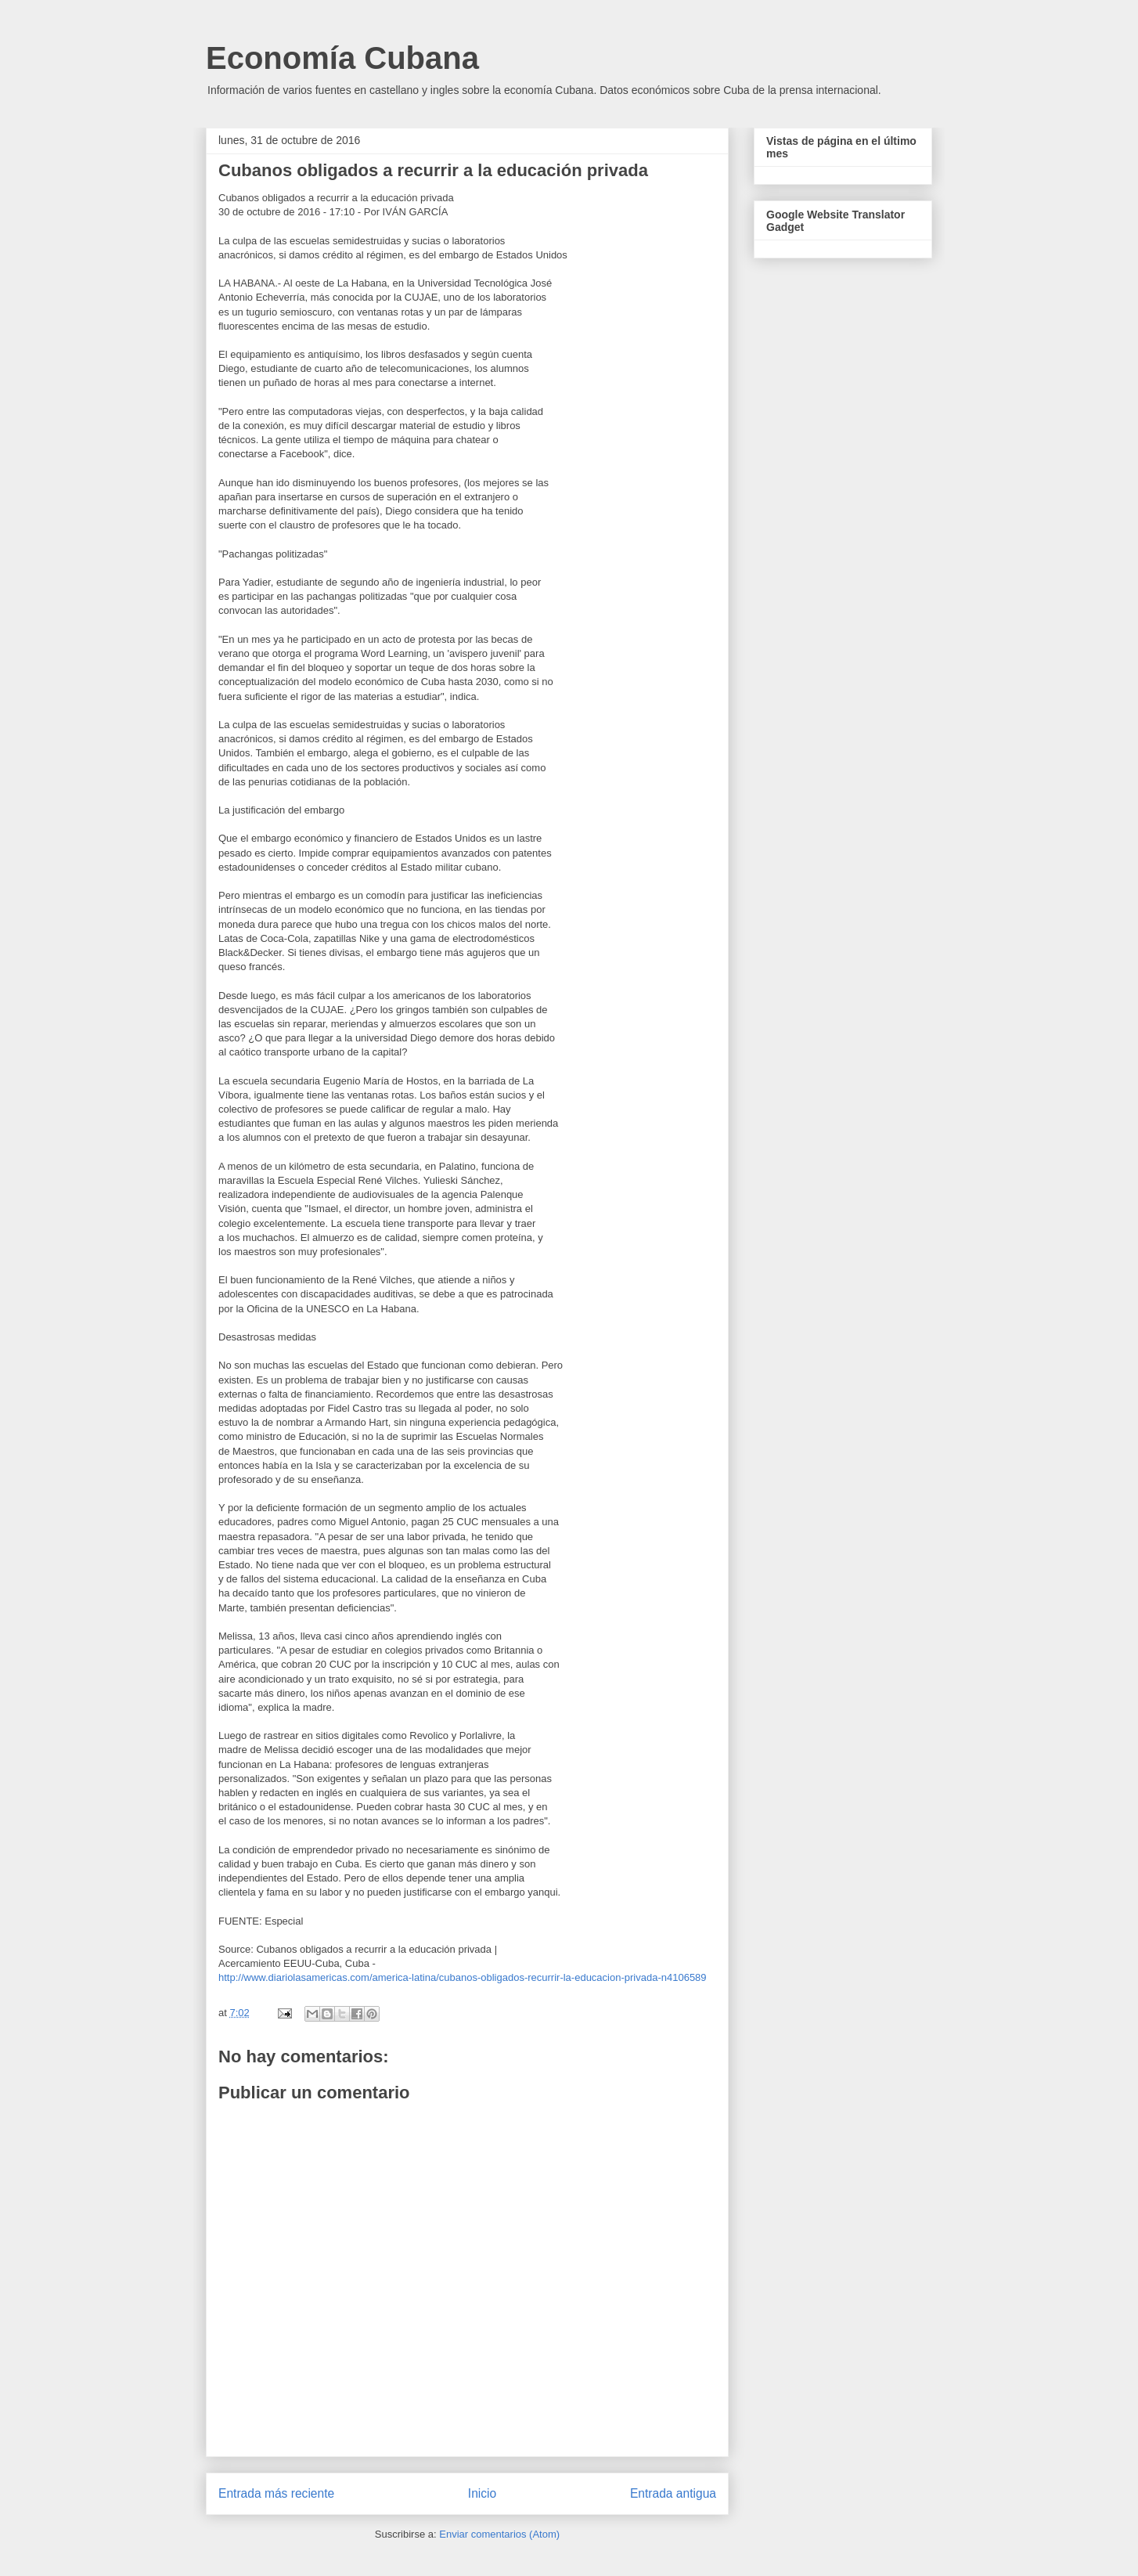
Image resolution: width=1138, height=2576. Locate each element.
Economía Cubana (342, 58)
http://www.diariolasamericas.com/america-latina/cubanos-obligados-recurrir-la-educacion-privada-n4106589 (462, 1977)
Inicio (482, 2493)
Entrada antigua (673, 2493)
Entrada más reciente (276, 2493)
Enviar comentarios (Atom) (499, 2534)
